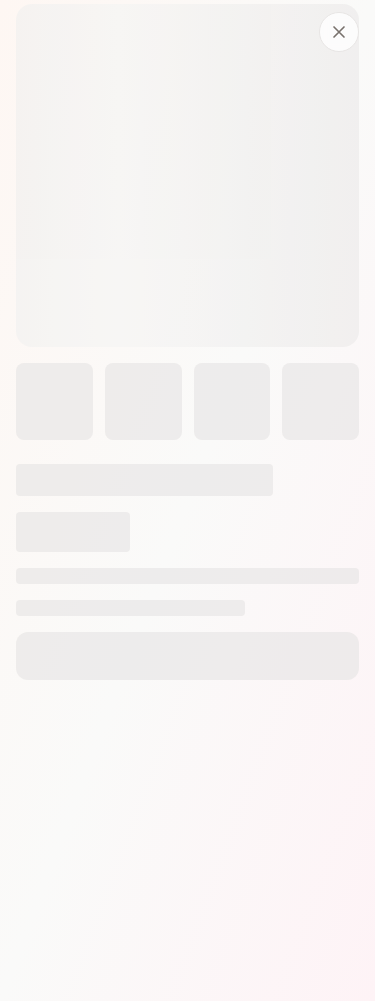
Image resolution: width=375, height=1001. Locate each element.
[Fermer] (339, 32)
